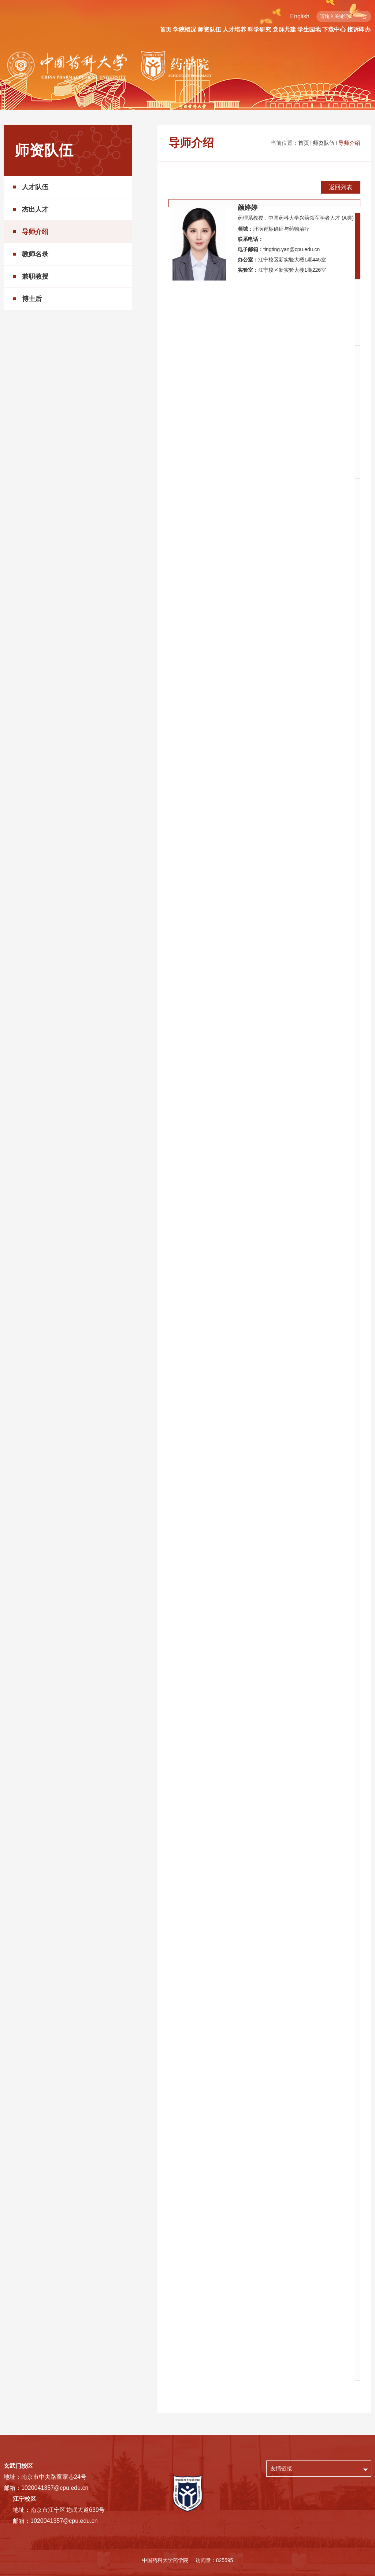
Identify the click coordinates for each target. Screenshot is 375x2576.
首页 (165, 29)
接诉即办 (359, 29)
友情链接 (281, 2468)
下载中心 (334, 29)
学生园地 (309, 29)
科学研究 (259, 29)
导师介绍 (349, 143)
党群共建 (284, 29)
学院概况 (184, 29)
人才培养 (234, 29)
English (299, 16)
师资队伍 (209, 29)
